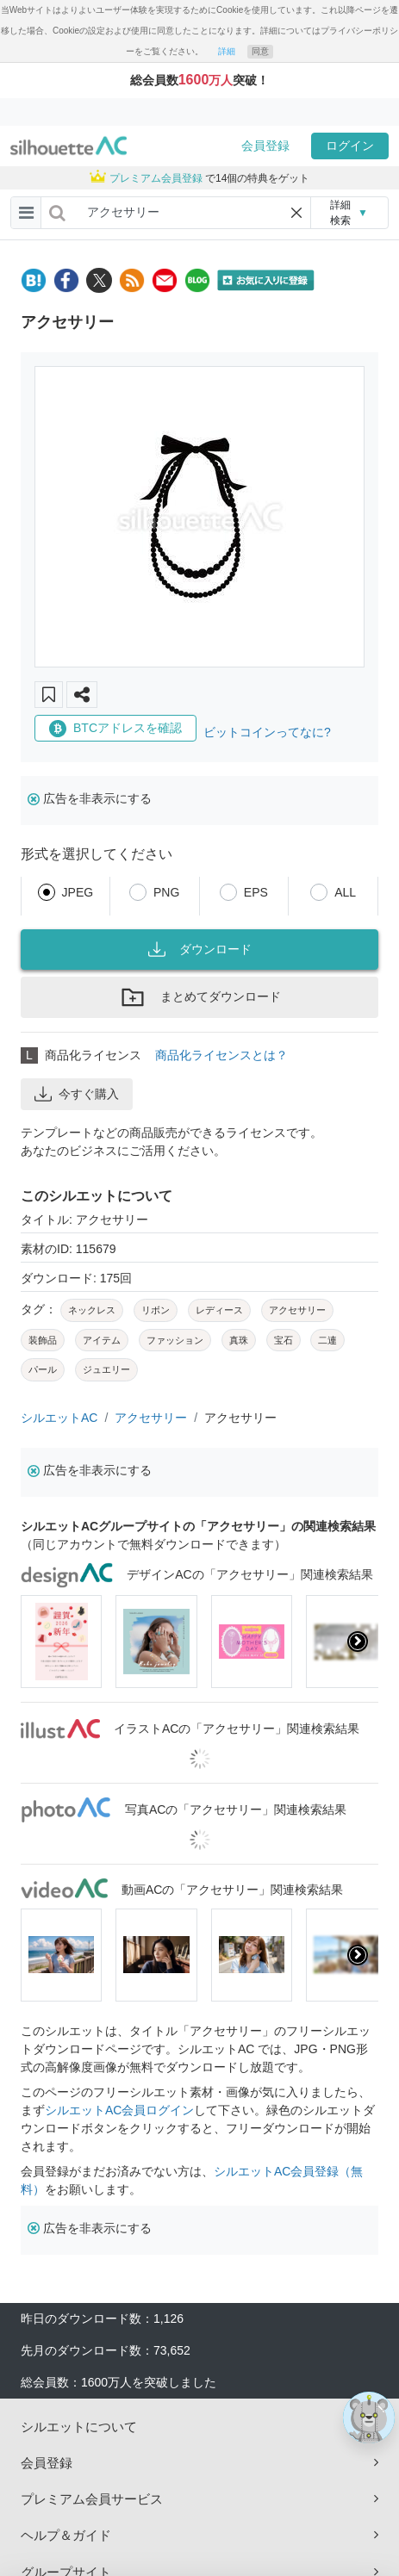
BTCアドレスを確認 (115, 728)
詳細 (226, 51)
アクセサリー (151, 1418)
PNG (166, 892)
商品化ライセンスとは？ (221, 1055)
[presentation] (357, 1641)
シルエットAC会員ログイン (119, 2110)
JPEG (78, 892)
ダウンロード (200, 949)
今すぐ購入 (76, 1093)
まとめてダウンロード (200, 997)
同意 (260, 51)
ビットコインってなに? (267, 732)
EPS (256, 892)
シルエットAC (59, 1418)
